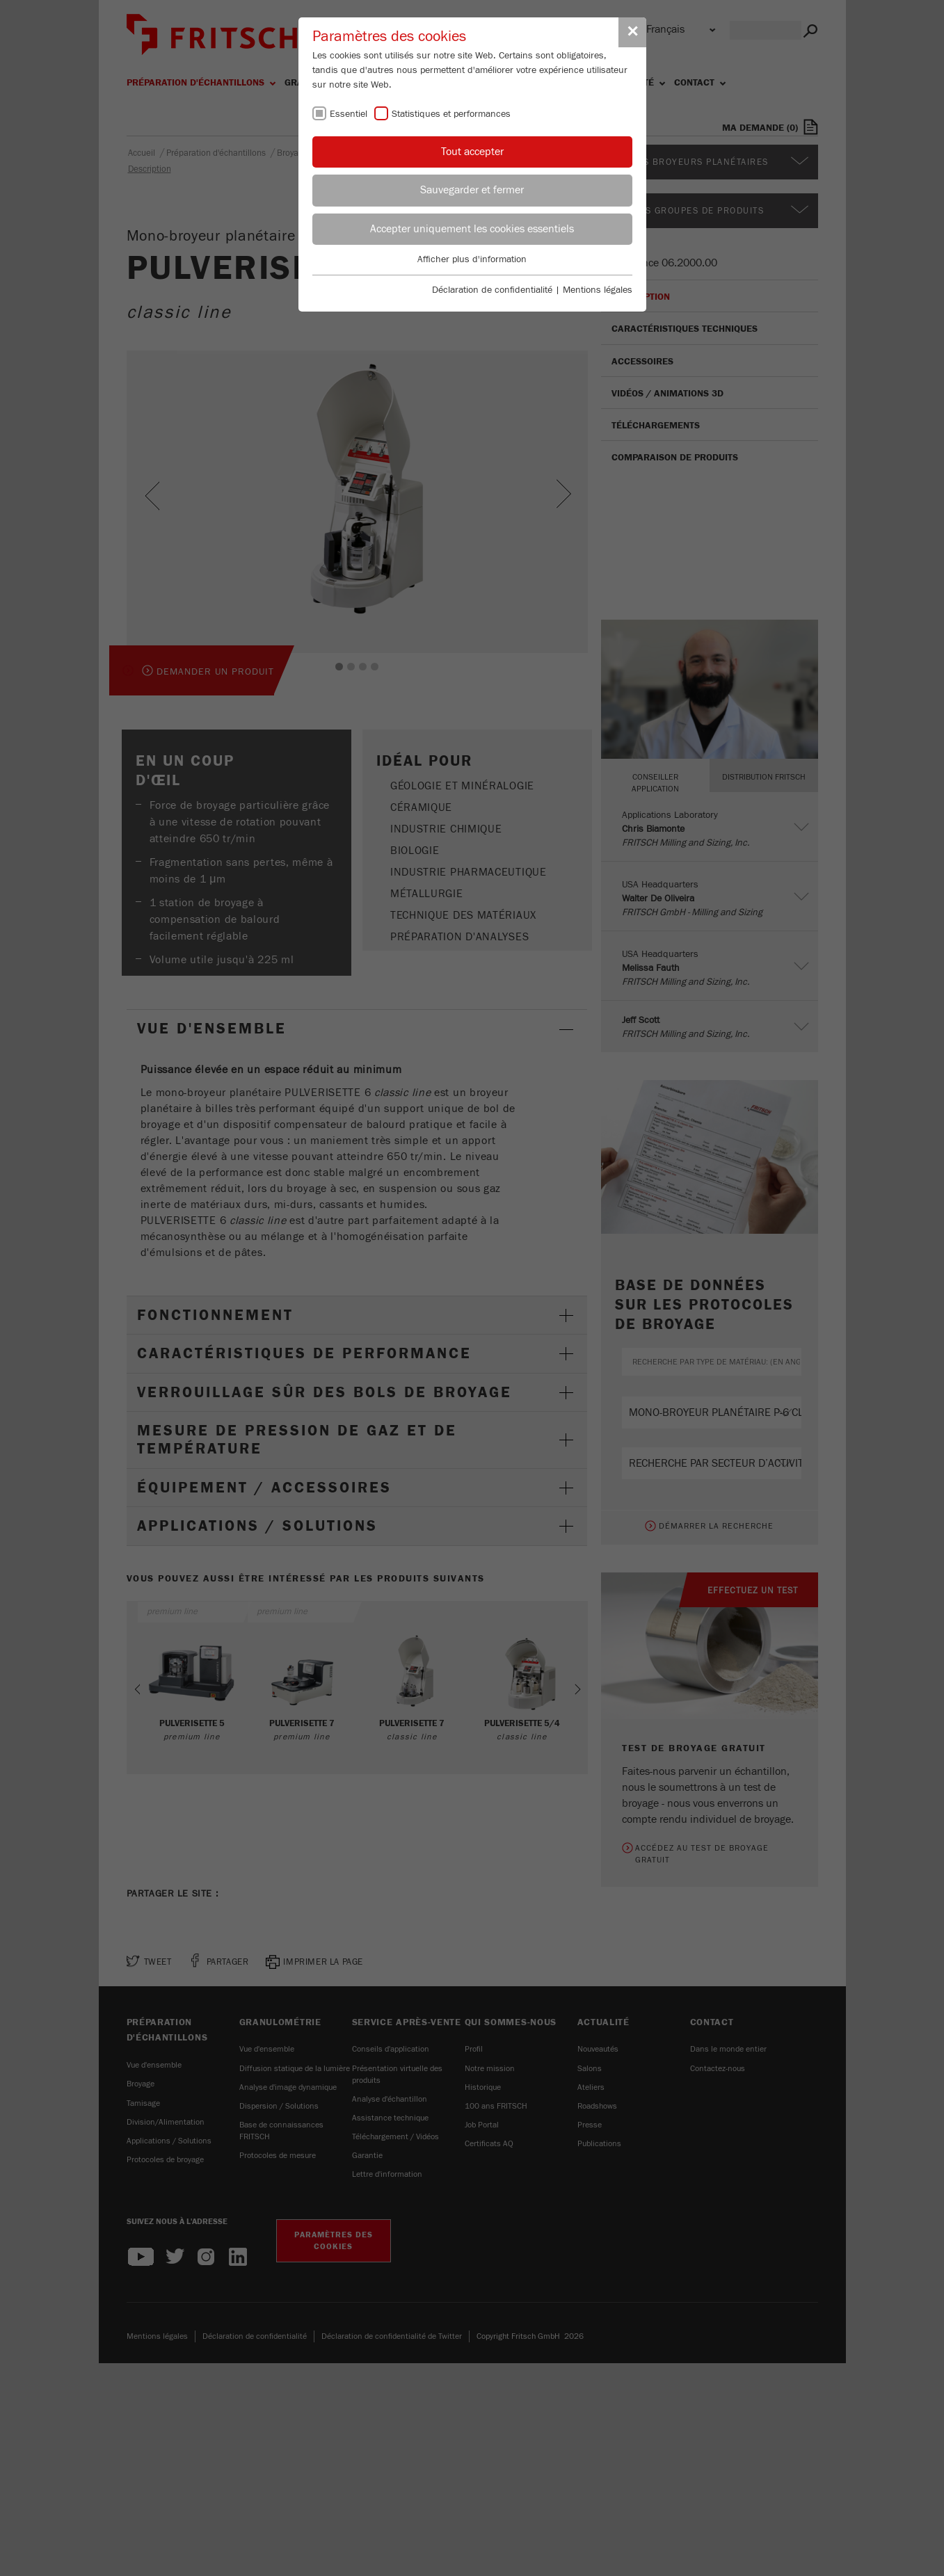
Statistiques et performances (451, 114)
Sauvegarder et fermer (472, 190)
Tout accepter (472, 151)
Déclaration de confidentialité (492, 290)
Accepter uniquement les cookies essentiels (472, 229)
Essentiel (348, 114)
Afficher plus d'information (472, 259)
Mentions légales (597, 290)
